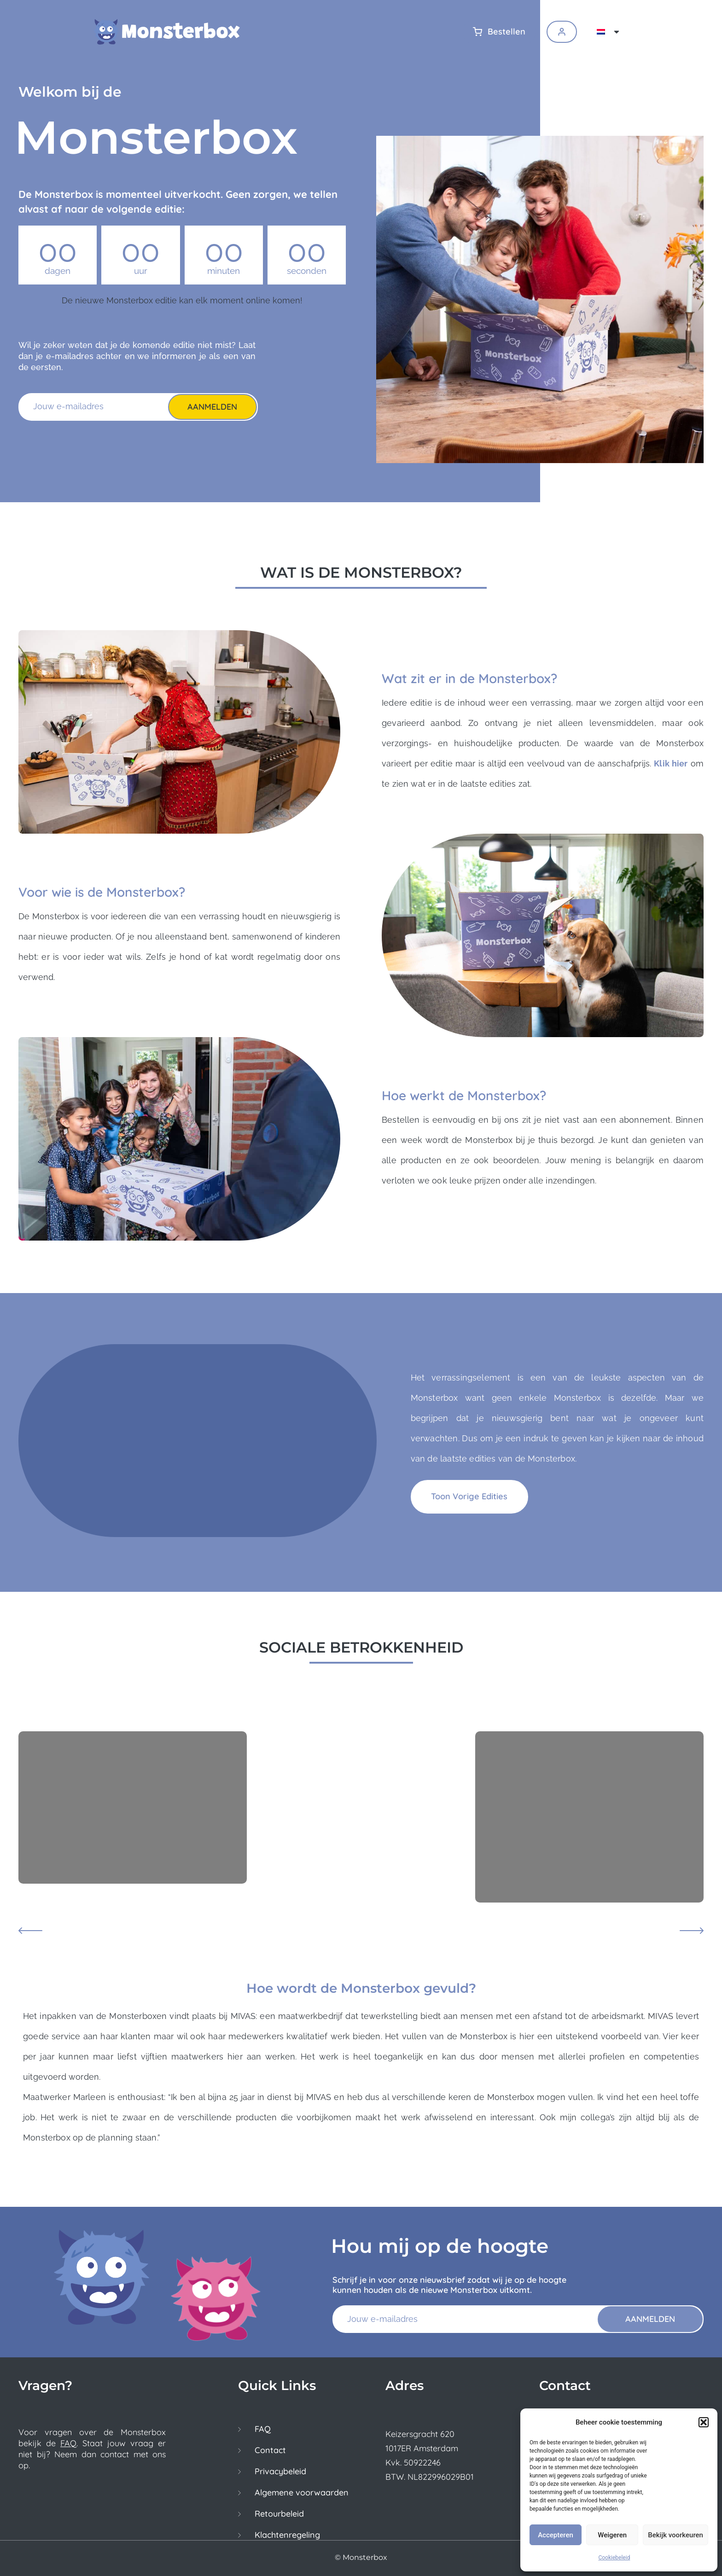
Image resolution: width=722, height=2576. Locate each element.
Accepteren (555, 2535)
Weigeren (612, 2535)
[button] (703, 2422)
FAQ (68, 2443)
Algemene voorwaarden (302, 2493)
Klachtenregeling (287, 2535)
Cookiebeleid (614, 2557)
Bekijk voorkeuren (675, 2535)
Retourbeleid (279, 2514)
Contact (270, 2450)
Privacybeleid (280, 2471)
